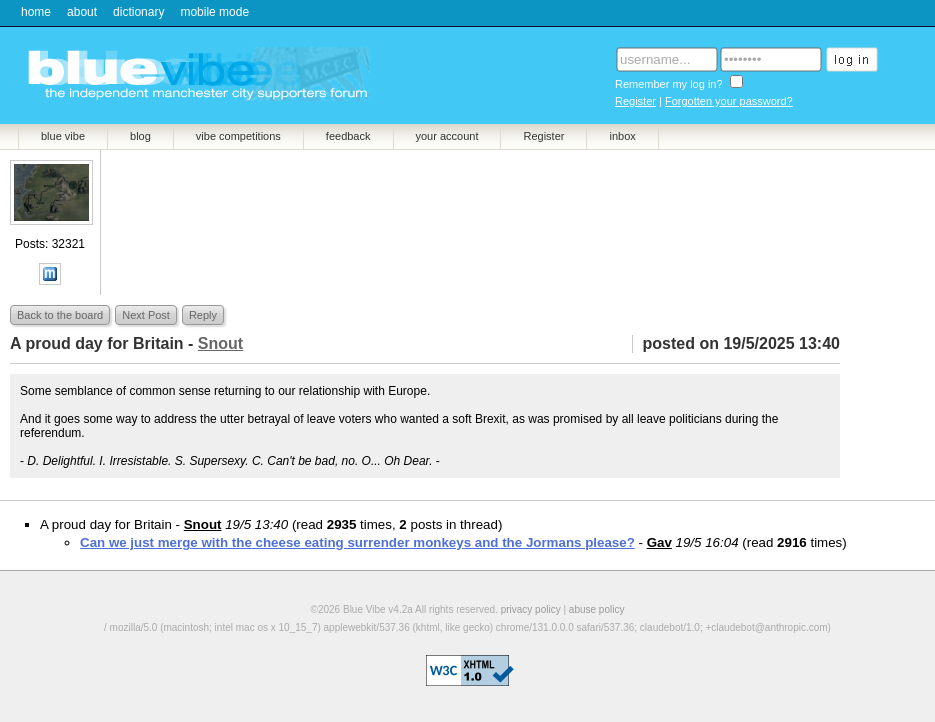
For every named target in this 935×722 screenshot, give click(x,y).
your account (447, 136)
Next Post (146, 315)
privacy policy (531, 609)
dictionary (138, 12)
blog (140, 136)
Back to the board (60, 315)
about (82, 12)
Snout (203, 524)
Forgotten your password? (729, 101)
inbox (622, 136)
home (36, 12)
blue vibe (63, 136)
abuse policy (597, 609)
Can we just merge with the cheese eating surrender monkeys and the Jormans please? (357, 542)
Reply (203, 315)
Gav (659, 542)
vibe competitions (238, 136)
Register (635, 101)
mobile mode (214, 12)
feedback (348, 136)
